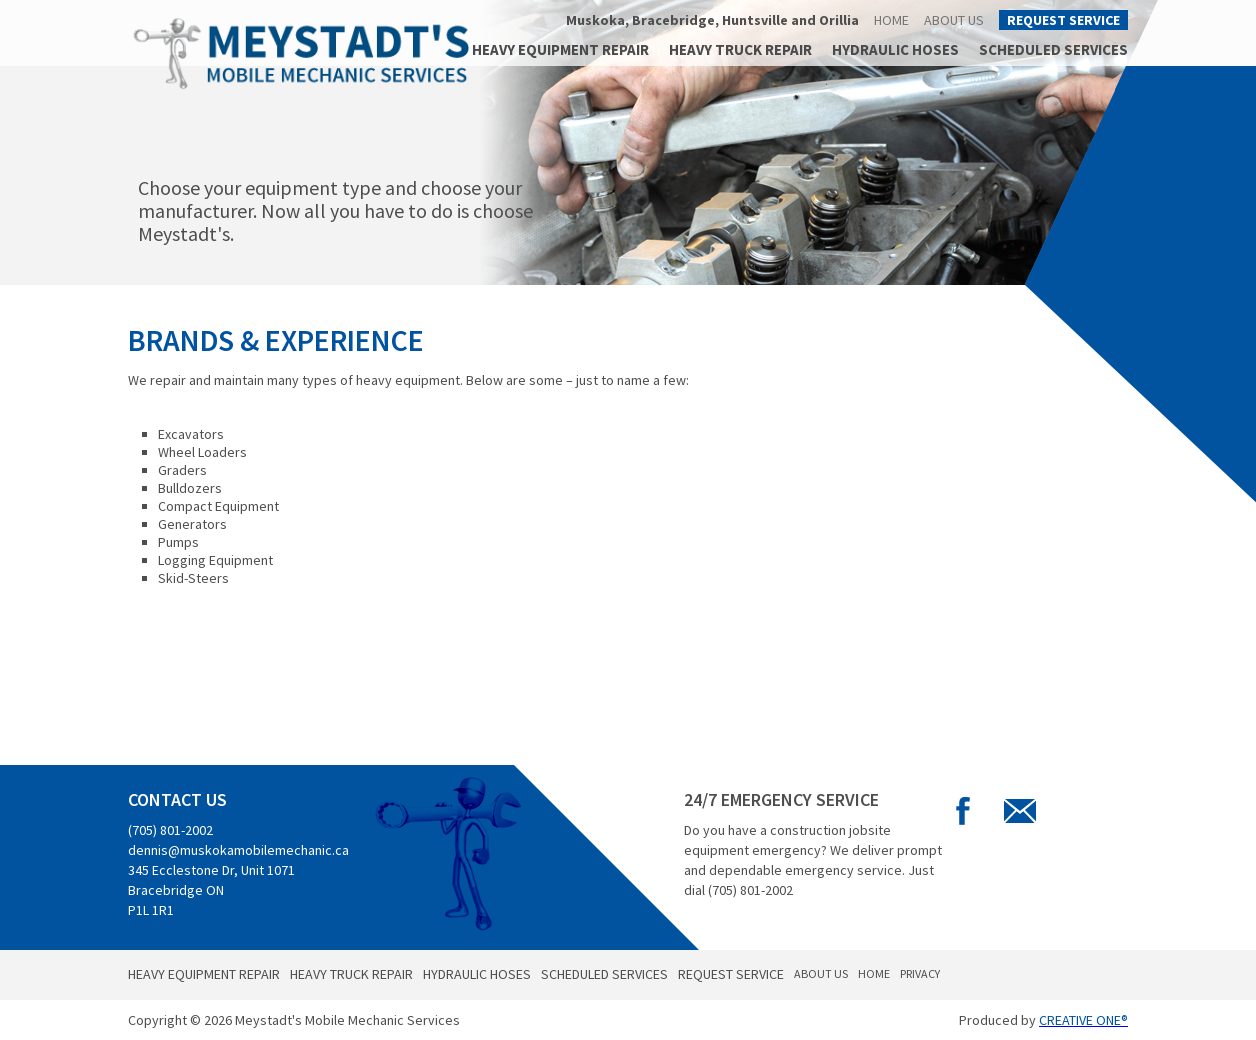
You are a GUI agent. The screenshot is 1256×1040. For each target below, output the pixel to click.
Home (891, 20)
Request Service (1063, 20)
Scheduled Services (1053, 49)
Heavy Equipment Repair (560, 49)
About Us (954, 20)
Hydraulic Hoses (895, 49)
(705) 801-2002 (170, 830)
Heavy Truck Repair (740, 49)
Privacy (920, 973)
